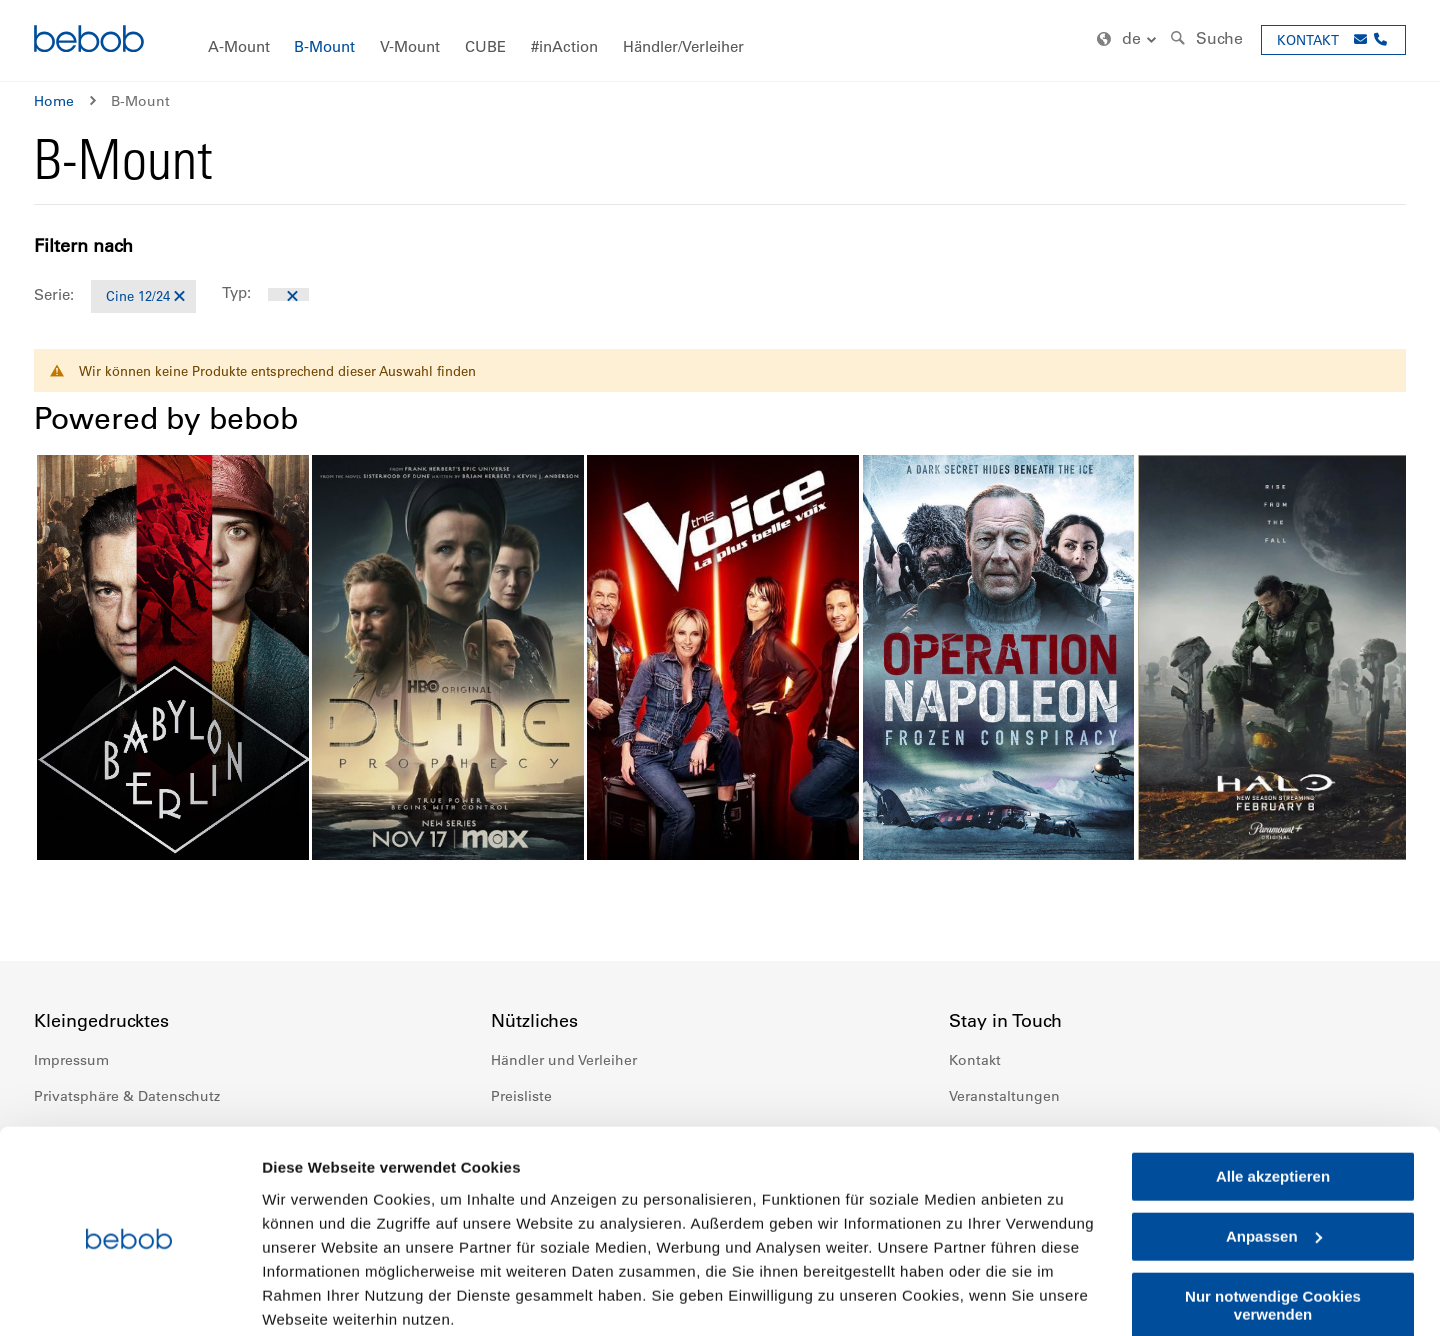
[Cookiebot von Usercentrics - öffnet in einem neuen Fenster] (129, 1297)
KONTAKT (1308, 39)
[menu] (720, 40)
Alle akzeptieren (1273, 1098)
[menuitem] (239, 47)
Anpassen (1274, 1158)
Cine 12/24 (138, 295)
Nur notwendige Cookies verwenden (1273, 1227)
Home (54, 101)
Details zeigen (312, 1296)
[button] (1129, 39)
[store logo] (89, 41)
